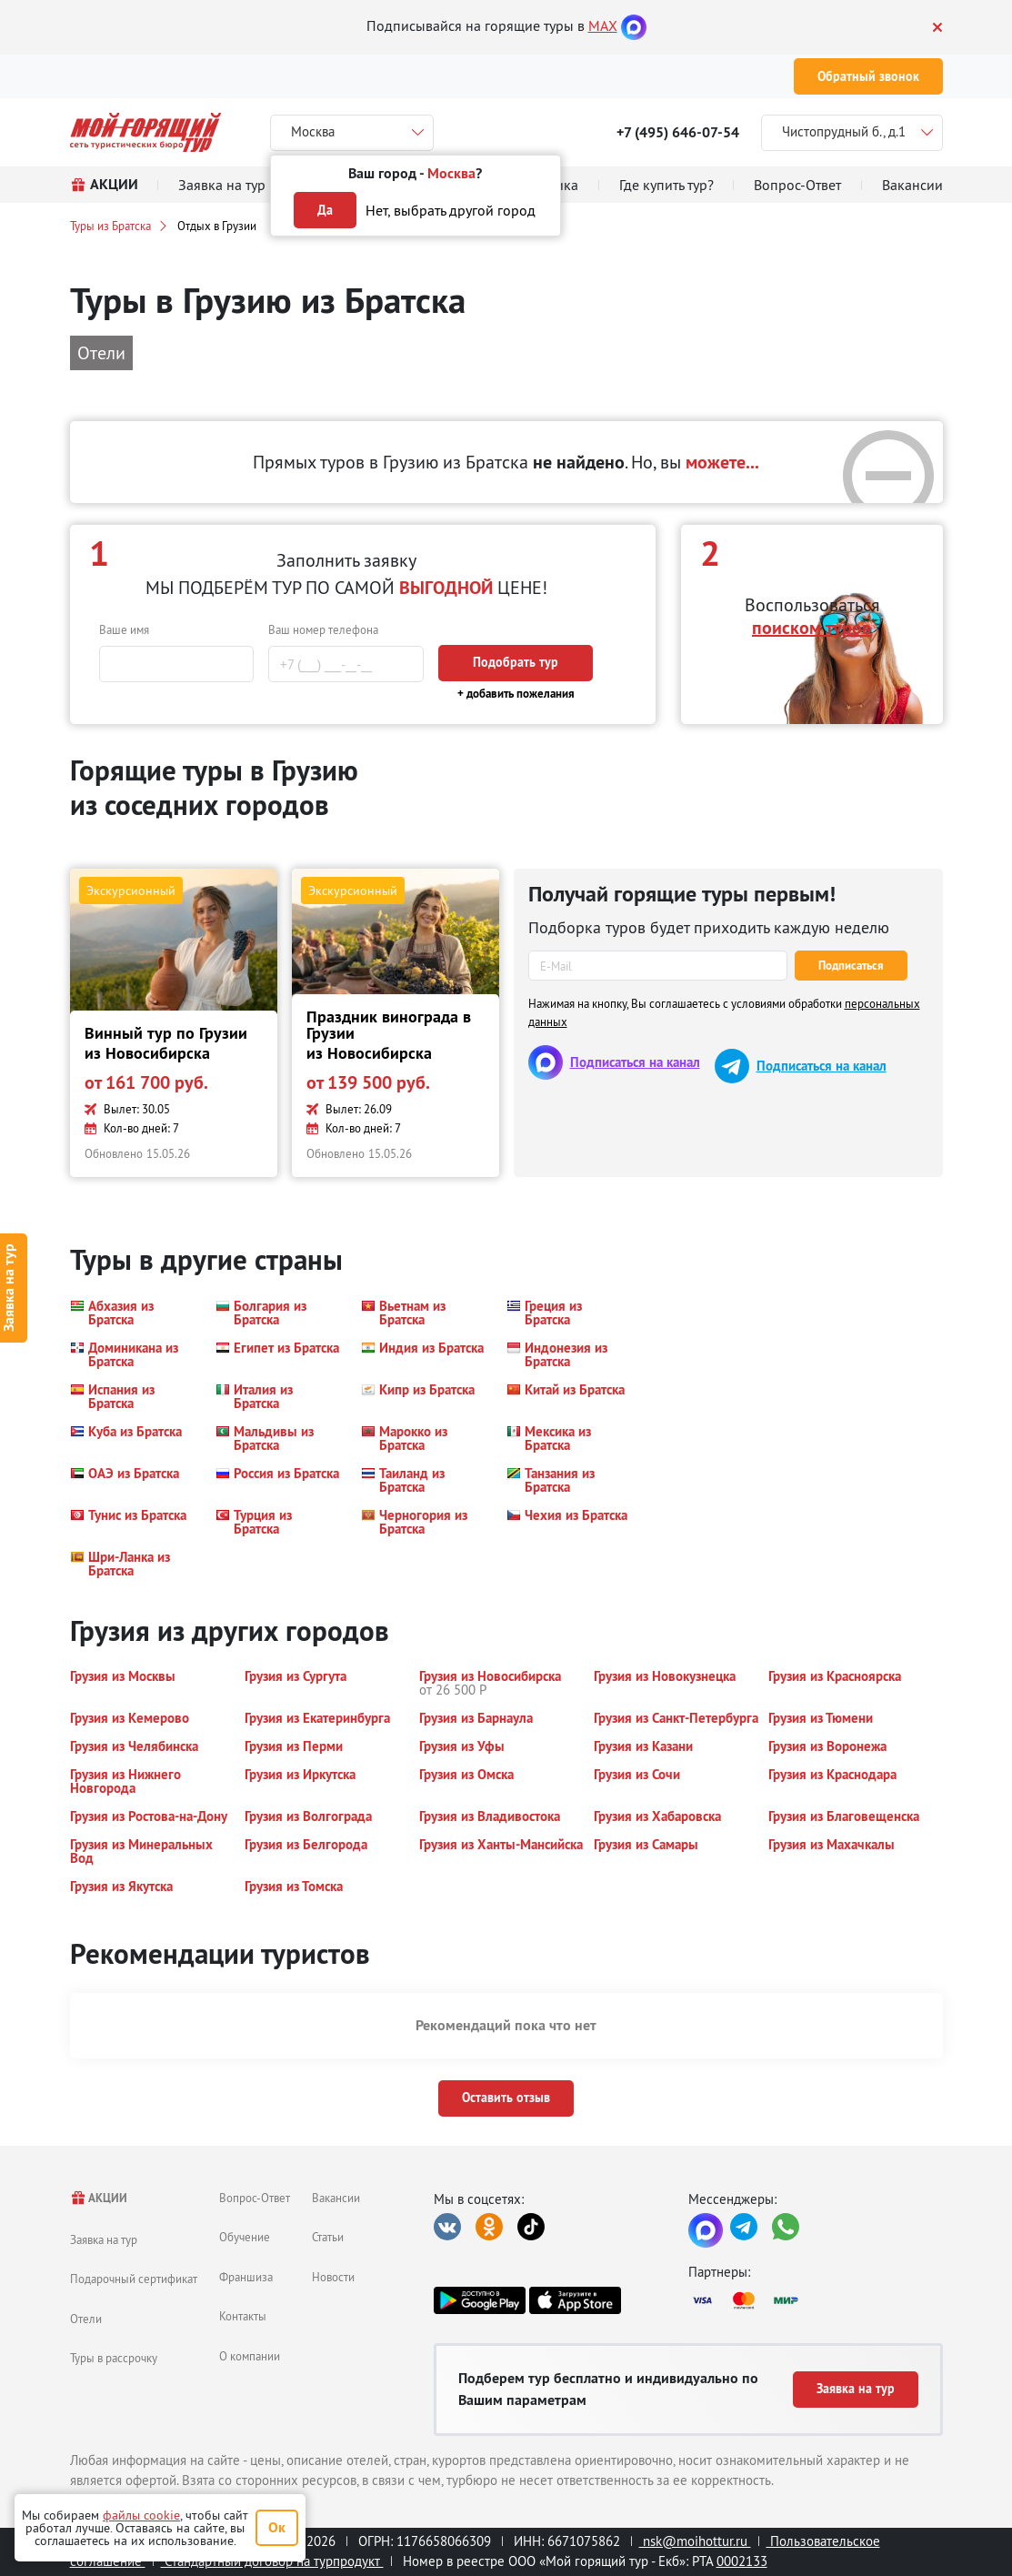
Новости (333, 2276)
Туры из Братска (110, 225)
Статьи (328, 2236)
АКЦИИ (98, 2198)
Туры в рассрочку (113, 2357)
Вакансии (336, 2197)
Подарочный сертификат (133, 2278)
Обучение (244, 2236)
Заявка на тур (103, 2239)
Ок (277, 2527)
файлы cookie (141, 2515)
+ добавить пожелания (516, 693)
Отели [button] (101, 352)
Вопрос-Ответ (254, 2197)
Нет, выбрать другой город (451, 210)
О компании (249, 2356)
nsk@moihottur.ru (695, 2541)
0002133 (741, 2561)
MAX (602, 25)
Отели (86, 2318)
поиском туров (811, 627)
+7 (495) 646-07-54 (677, 132)
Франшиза (246, 2276)
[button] (132, 1312)
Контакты (242, 2316)
